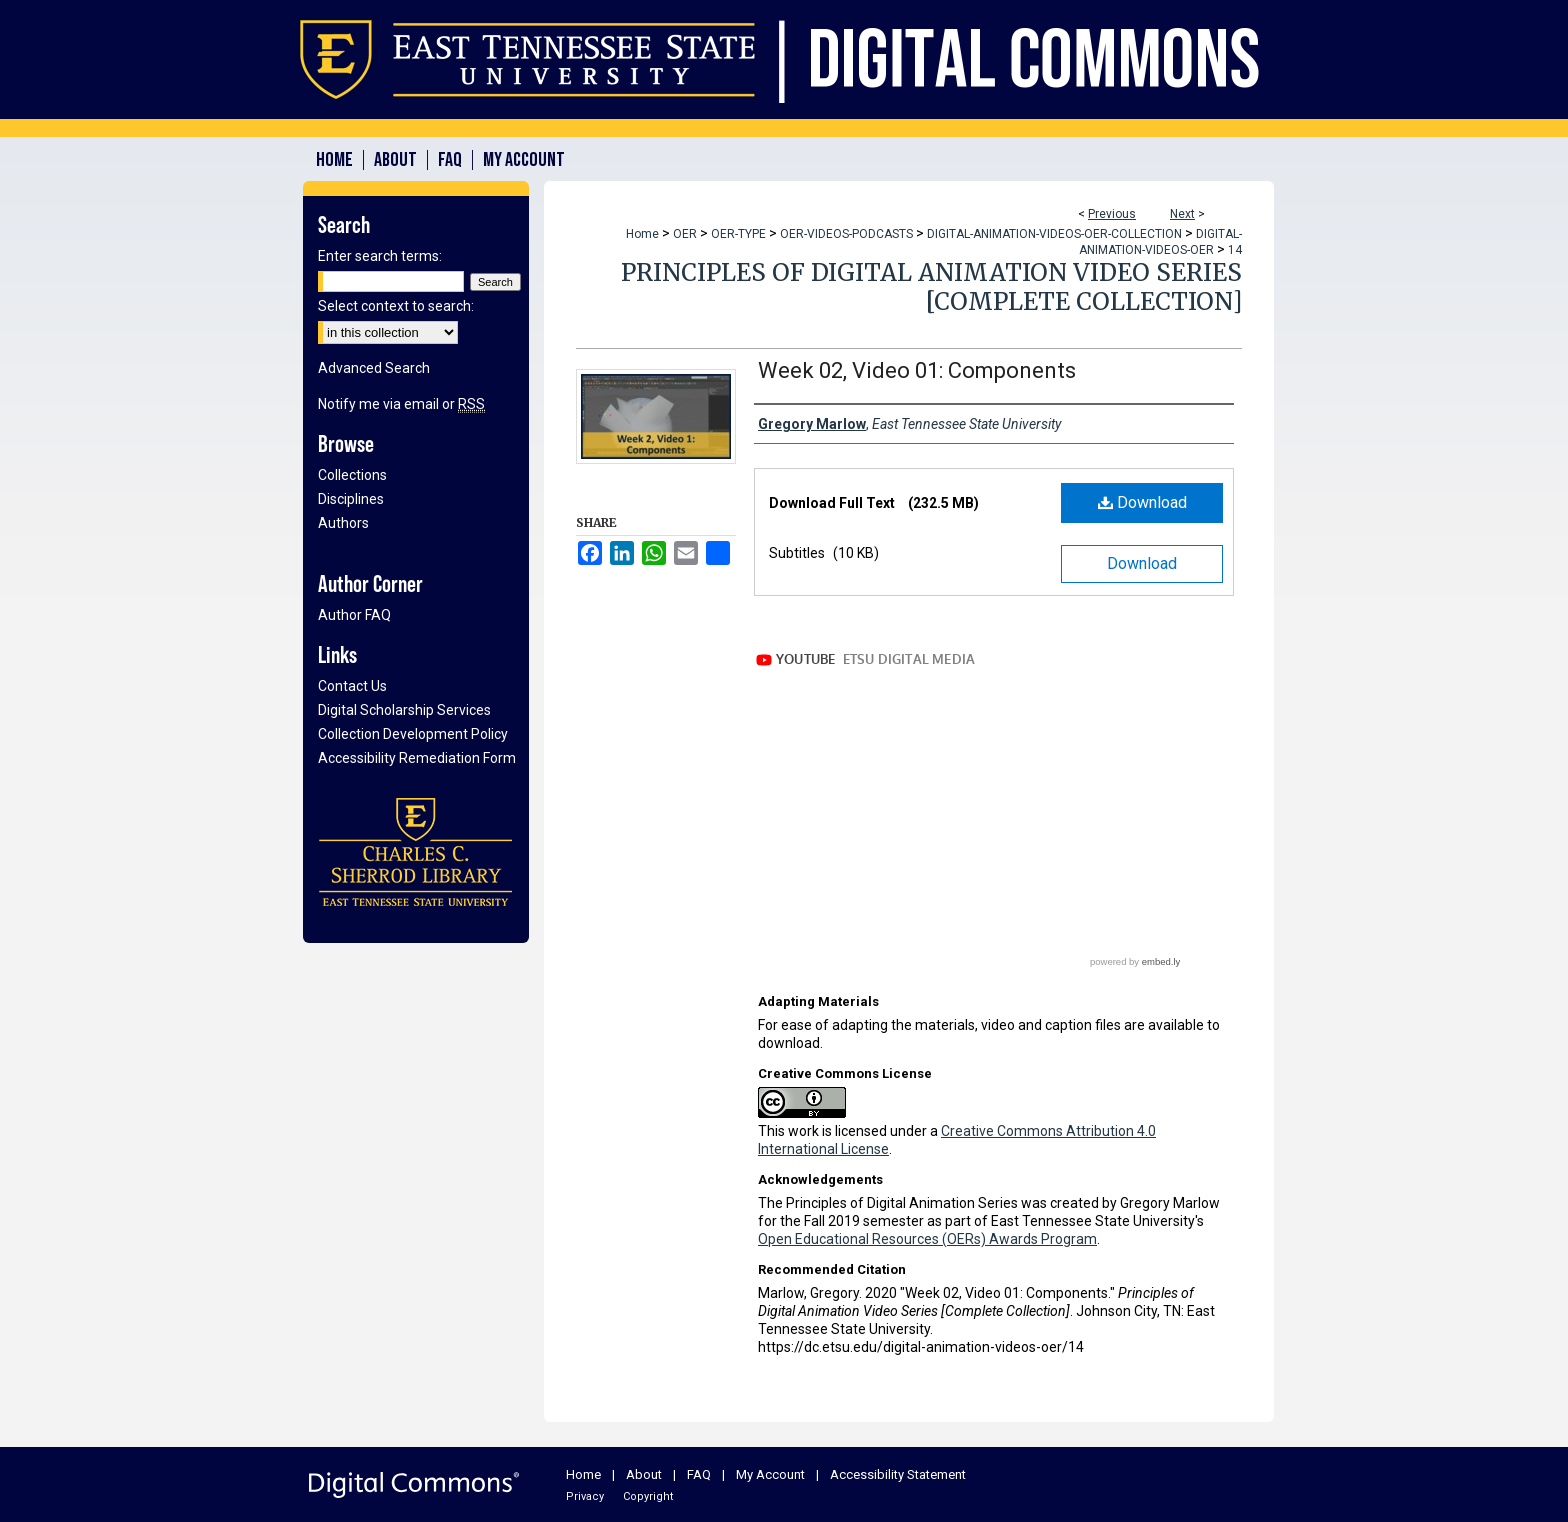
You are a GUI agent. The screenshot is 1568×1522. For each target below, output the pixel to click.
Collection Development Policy (413, 734)
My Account (770, 1474)
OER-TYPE (738, 234)
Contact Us (352, 686)
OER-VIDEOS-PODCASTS (846, 234)
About (644, 1474)
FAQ (699, 1474)
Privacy (585, 1496)
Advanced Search (374, 368)
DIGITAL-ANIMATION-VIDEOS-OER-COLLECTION (1054, 234)
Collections (352, 475)
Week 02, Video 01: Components (917, 370)
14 (1235, 250)
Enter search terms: (380, 256)
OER (685, 234)
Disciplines (351, 499)
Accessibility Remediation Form (417, 758)
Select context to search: (396, 306)
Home (642, 234)
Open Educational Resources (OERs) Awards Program (927, 1239)
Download (1142, 502)
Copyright (648, 1496)
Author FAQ (354, 615)
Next (1182, 214)
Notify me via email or (401, 404)
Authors (343, 523)
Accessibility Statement (898, 1474)
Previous (1112, 214)
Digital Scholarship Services (404, 710)
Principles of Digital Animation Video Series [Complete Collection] (931, 287)
